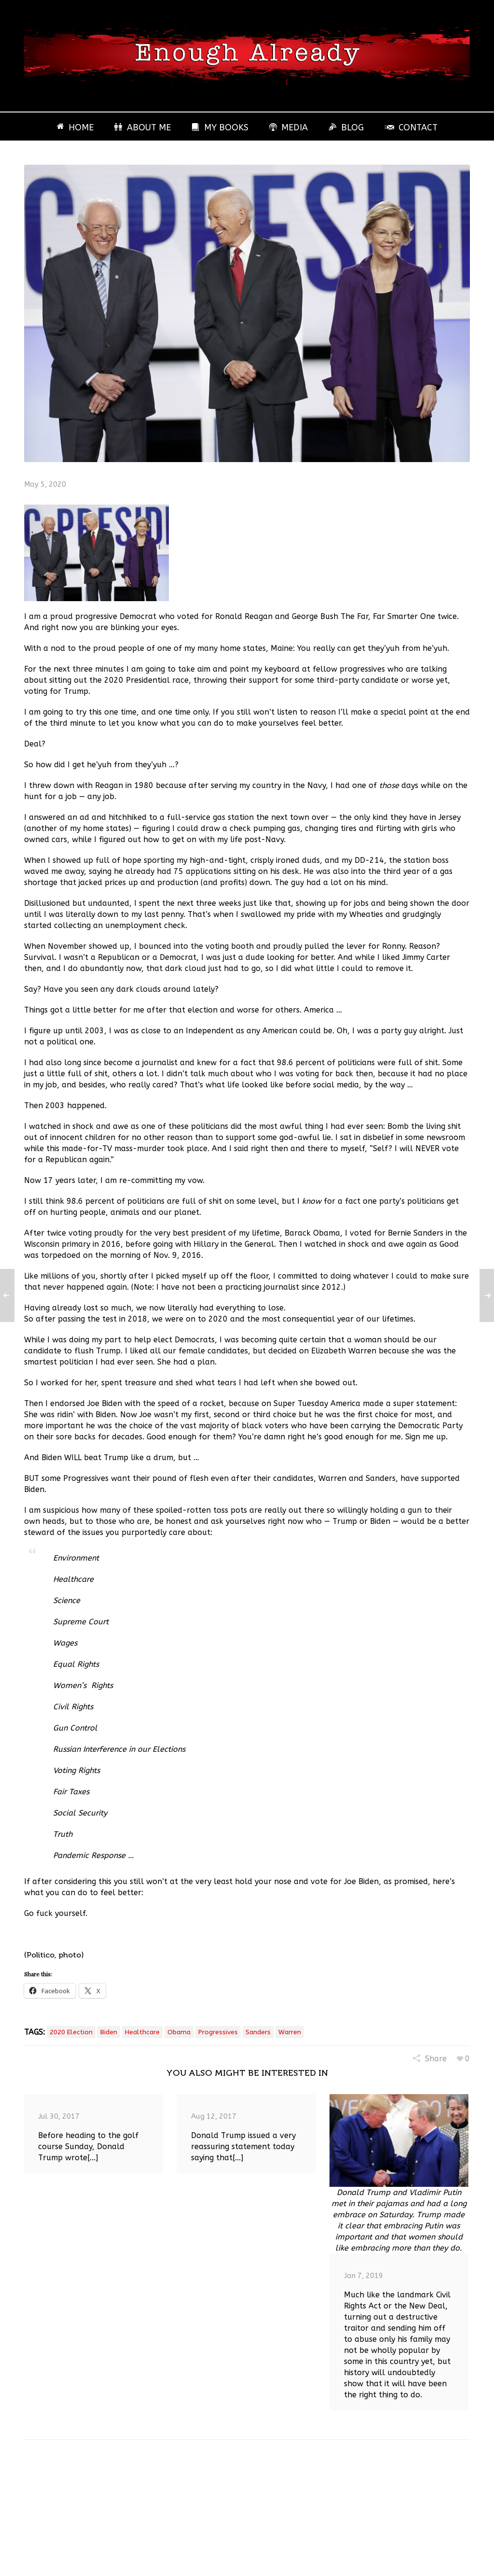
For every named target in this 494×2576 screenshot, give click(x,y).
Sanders (258, 2032)
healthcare (142, 2032)
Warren (289, 2032)
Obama (179, 2032)
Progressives (218, 2032)
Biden (108, 2032)
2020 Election (71, 2032)
